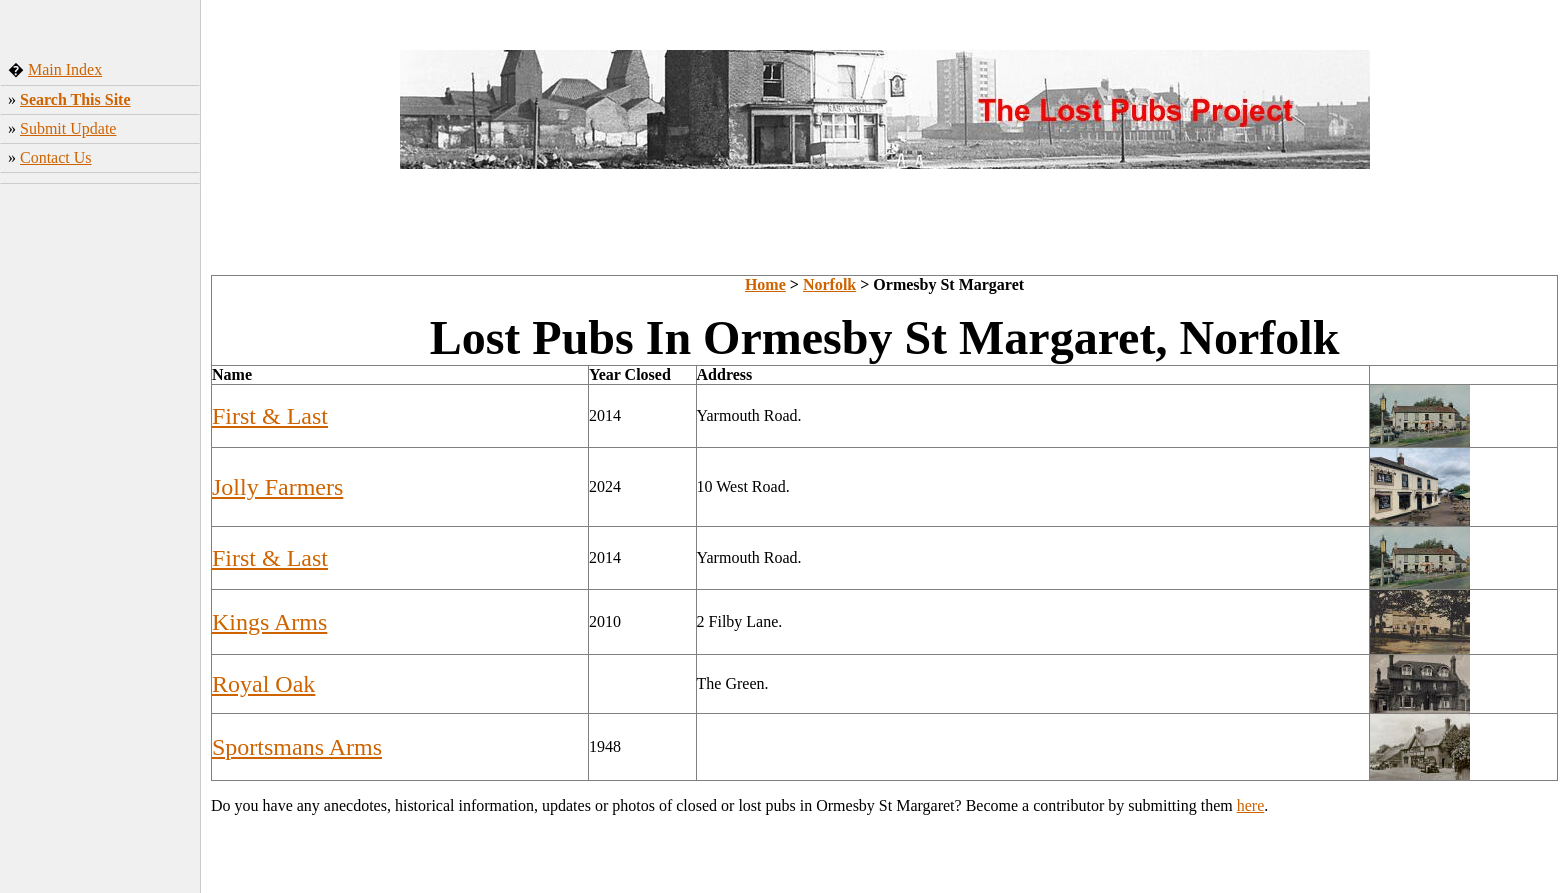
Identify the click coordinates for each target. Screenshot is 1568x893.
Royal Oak (263, 684)
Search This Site (75, 99)
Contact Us (56, 157)
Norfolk (829, 284)
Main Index (65, 69)
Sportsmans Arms (297, 747)
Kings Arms (269, 622)
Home (765, 284)
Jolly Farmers (277, 487)
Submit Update (68, 128)
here (1251, 805)
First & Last (270, 416)
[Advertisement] (100, 505)
